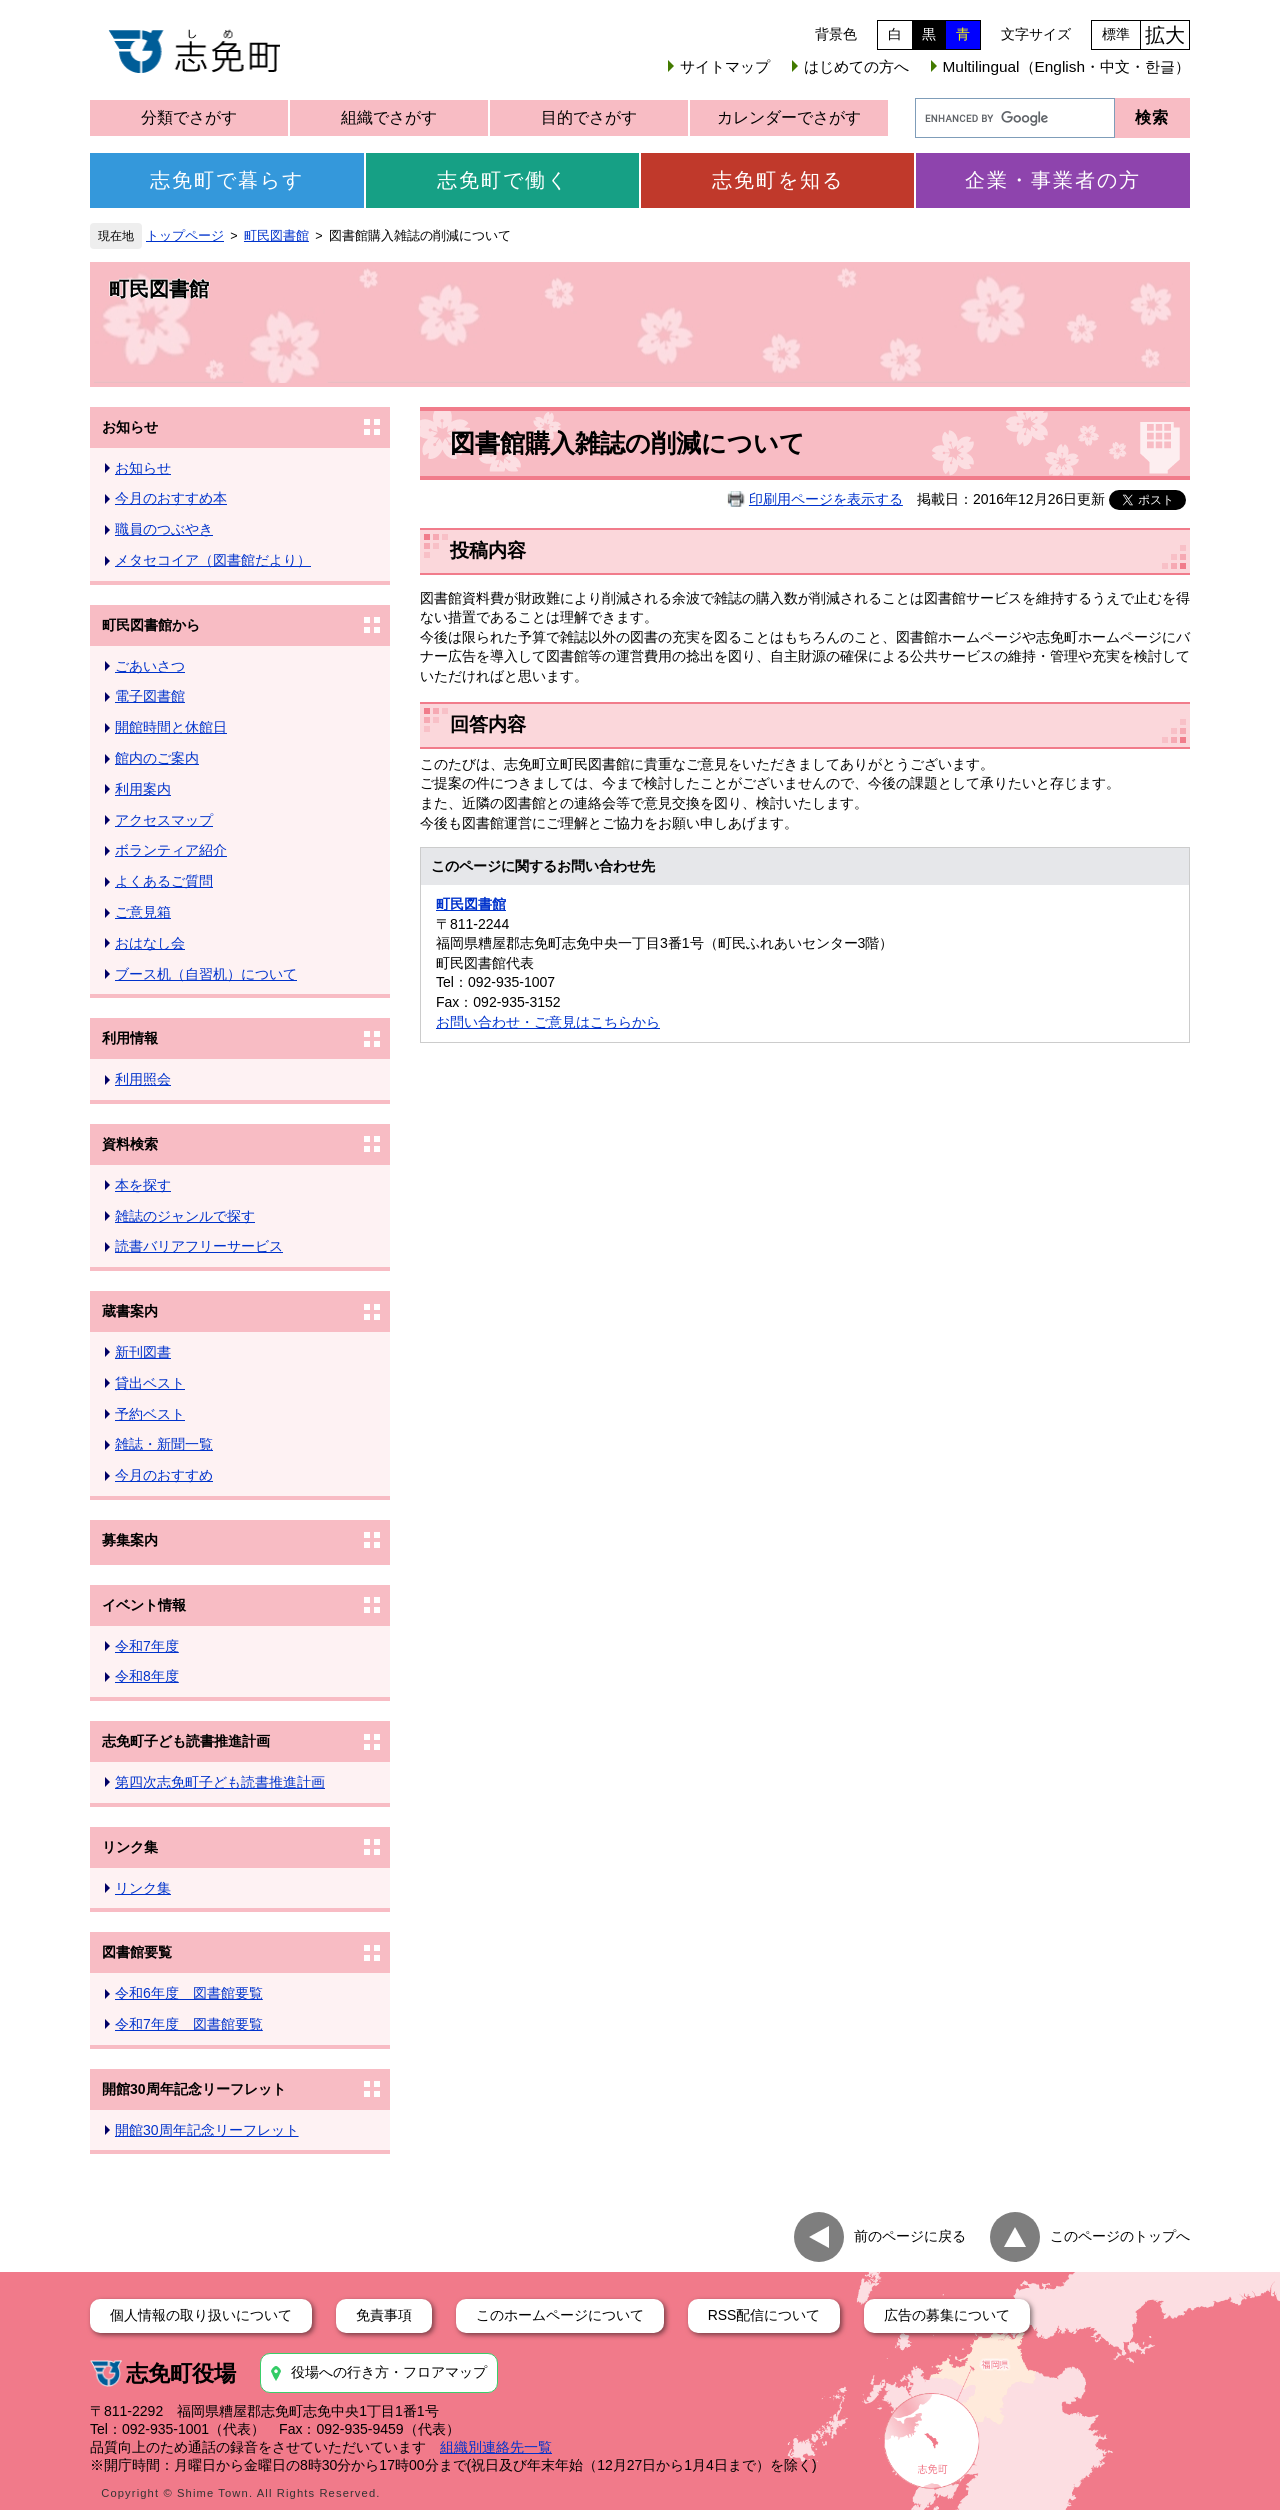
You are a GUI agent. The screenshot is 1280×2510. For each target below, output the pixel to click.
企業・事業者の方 (1053, 180)
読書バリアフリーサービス (199, 1246)
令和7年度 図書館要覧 (189, 2024)
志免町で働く (503, 180)
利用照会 (143, 1079)
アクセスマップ (164, 820)
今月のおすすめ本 (171, 498)
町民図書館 (276, 236)
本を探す (143, 1185)
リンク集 (130, 1847)
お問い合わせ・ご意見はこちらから (548, 1022)
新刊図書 (143, 1352)
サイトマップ (725, 66)
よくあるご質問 (164, 881)
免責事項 (384, 2315)
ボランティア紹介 (171, 850)
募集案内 (130, 1540)
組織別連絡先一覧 (496, 2447)
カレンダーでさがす (789, 117)
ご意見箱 (143, 912)
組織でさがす (389, 117)
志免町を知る (778, 180)
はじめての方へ (856, 66)
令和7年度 (147, 1646)
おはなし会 (150, 943)
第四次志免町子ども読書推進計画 (220, 1782)
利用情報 (130, 1038)
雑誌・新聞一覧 (164, 1444)
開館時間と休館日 (171, 727)
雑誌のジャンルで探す (185, 1216)
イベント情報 (144, 1605)
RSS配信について (764, 2315)
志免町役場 (181, 2373)
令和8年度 (147, 1676)
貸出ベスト (150, 1383)
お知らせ (130, 427)
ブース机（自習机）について (206, 974)
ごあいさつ (150, 666)
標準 (1116, 34)
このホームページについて (560, 2315)
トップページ (185, 236)
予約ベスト (150, 1414)
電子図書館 (150, 696)
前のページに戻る (910, 2236)
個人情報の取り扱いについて (201, 2315)
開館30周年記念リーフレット (194, 2089)
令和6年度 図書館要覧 (189, 1993)
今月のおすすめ (164, 1475)
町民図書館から (151, 625)
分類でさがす (189, 117)
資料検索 (130, 1144)
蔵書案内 (130, 1311)
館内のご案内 (157, 758)
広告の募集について (947, 2315)
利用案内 (143, 789)
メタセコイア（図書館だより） (213, 560)
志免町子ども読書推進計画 (186, 1741)
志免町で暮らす (227, 180)
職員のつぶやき (164, 529)
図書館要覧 (137, 1952)
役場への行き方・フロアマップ (389, 2372)
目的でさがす (589, 117)
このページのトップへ (1120, 2236)
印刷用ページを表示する (826, 499)
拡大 (1165, 35)
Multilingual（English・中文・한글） (1066, 66)
